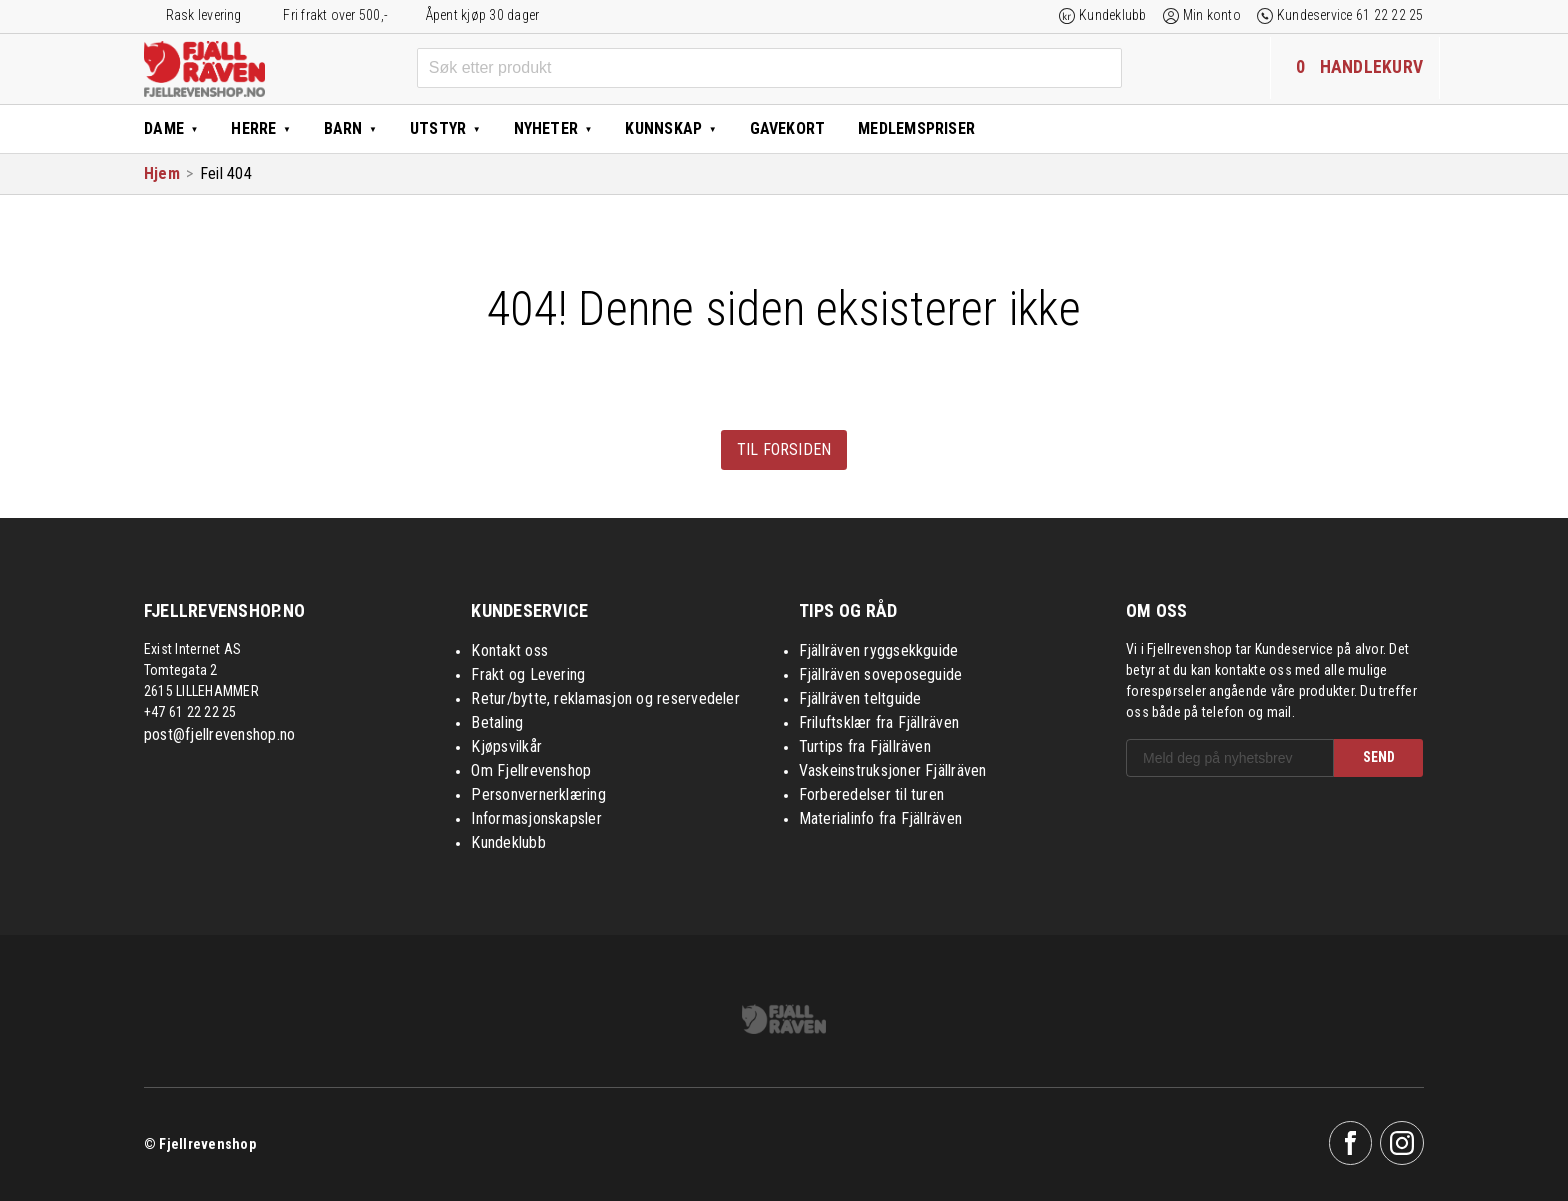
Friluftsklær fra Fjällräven (879, 722)
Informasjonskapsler (536, 818)
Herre (253, 128)
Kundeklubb (1112, 15)
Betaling (497, 722)
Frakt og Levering (528, 674)
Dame (164, 128)
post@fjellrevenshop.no (219, 734)
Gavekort (788, 128)
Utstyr (438, 128)
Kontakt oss (509, 650)
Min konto (1212, 15)
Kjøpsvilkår (506, 746)
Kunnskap (663, 128)
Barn (343, 128)
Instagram (1402, 1143)
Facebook (1351, 1143)
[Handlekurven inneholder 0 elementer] (1355, 68)
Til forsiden (784, 449)
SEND (1379, 757)
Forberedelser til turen (872, 794)
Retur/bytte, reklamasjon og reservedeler (605, 698)
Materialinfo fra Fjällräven (880, 818)
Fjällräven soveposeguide (881, 674)
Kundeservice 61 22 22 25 (1350, 15)
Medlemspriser (916, 128)
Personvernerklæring (538, 794)
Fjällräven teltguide (860, 698)
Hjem (162, 173)
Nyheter (546, 128)
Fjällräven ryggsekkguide (879, 650)
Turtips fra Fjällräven (865, 746)
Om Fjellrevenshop (531, 770)
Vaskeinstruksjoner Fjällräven (893, 770)
